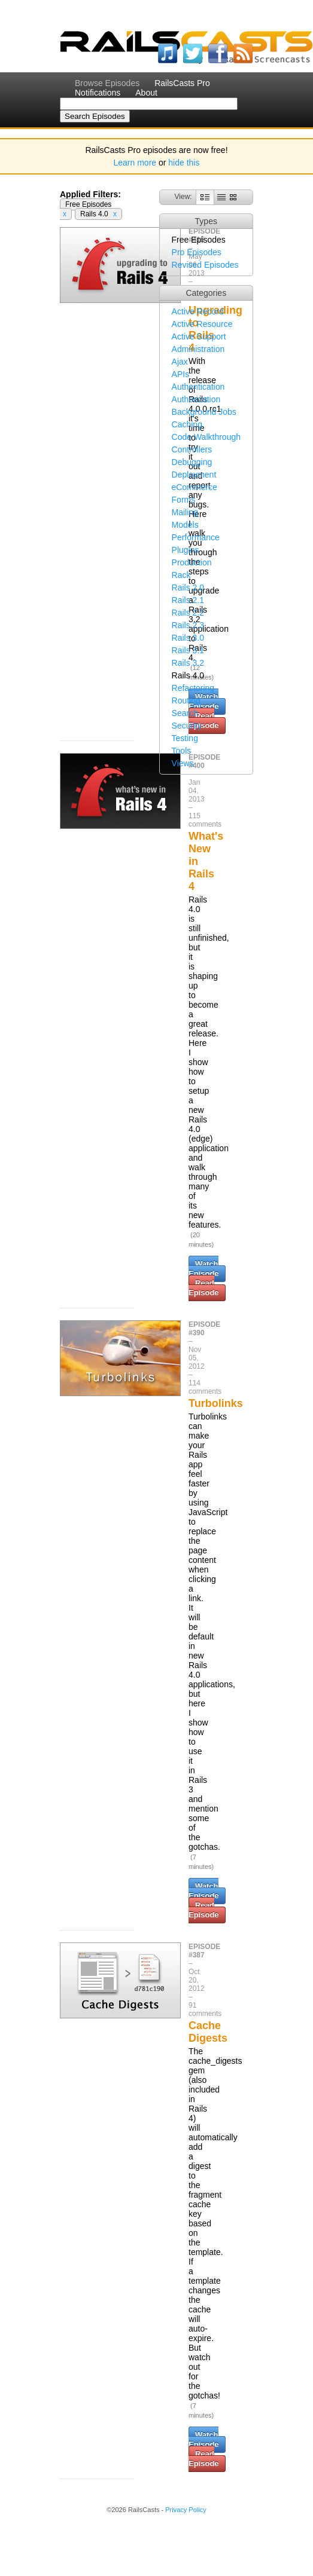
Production (192, 562)
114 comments (205, 1387)
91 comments (205, 2009)
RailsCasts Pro (182, 83)
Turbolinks (216, 1403)
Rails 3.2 (188, 663)
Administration (198, 349)
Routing (186, 700)
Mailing (185, 512)
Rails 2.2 (188, 612)
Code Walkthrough (206, 437)
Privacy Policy (185, 2509)
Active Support (199, 336)
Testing (185, 738)
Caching (187, 424)
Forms (184, 499)
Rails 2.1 (188, 600)
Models (185, 525)
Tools (182, 750)
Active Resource (202, 324)
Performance (196, 537)
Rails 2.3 (188, 625)
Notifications (97, 92)
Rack (181, 575)
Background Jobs (204, 412)
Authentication (198, 386)
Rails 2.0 (188, 587)
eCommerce (194, 487)
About (146, 92)
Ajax (180, 361)
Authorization (196, 399)
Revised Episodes (205, 265)
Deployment (194, 474)
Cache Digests (208, 2032)
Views (183, 763)
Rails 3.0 (188, 638)
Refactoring (193, 688)
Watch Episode (204, 1268)
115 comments (205, 820)
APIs (181, 374)
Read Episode (204, 1287)
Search (185, 713)
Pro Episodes (196, 252)
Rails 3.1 (188, 650)
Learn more (135, 162)
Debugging (192, 462)
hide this (183, 162)
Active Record (198, 311)
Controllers (192, 449)
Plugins (185, 550)
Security (187, 725)
